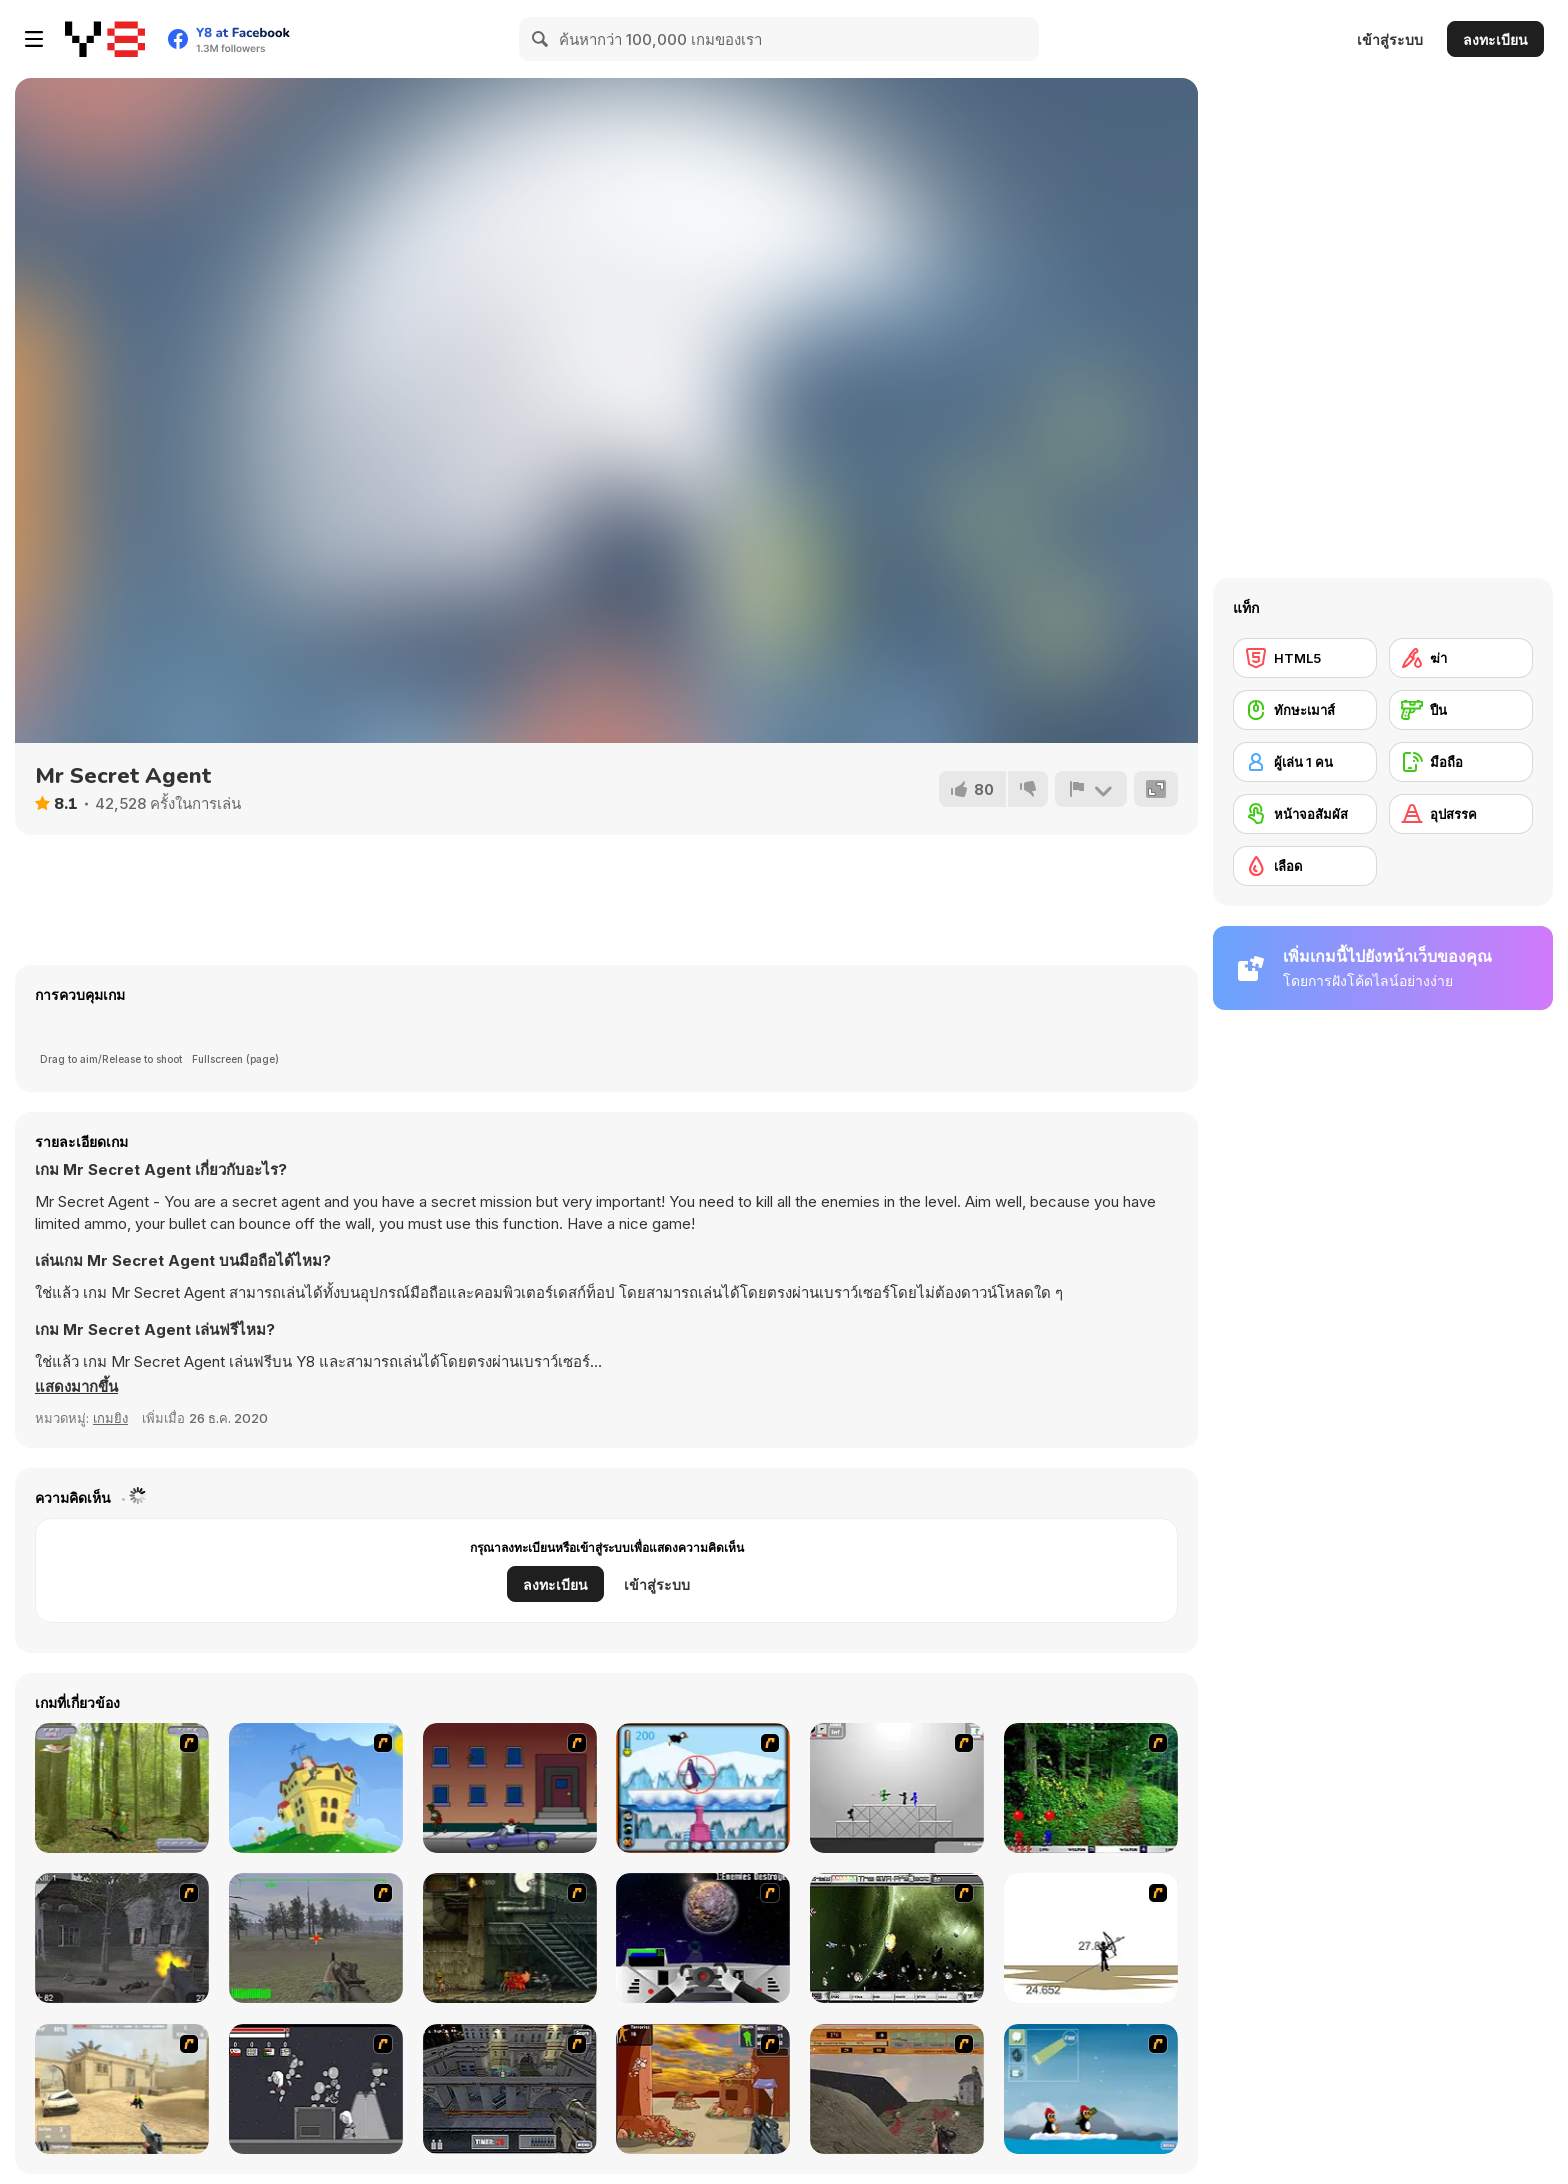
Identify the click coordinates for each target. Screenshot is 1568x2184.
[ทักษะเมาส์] (1305, 710)
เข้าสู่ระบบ (1390, 39)
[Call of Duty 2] (122, 1938)
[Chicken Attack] (316, 1788)
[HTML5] (1305, 658)
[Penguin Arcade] (703, 1788)
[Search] (541, 39)
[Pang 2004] (1091, 1788)
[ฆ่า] (1461, 658)
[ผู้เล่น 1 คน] (1305, 762)
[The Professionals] (510, 2089)
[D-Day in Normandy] (897, 2089)
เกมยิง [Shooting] (110, 1418)
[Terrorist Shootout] (703, 2089)
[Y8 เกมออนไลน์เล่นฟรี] (105, 39)
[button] (76, 1387)
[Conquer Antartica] (1091, 2089)
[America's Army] (316, 1938)
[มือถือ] (1461, 762)
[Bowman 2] (1091, 1938)
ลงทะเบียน (1495, 39)
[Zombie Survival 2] (510, 1938)
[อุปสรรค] (1461, 814)
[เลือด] (1305, 866)
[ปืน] (1461, 710)
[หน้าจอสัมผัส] (1305, 814)
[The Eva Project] (897, 1938)
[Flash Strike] (122, 2089)
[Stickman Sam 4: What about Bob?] (897, 1788)
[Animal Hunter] (122, 1788)
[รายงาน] (1091, 789)
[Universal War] (703, 1938)
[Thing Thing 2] (316, 2089)
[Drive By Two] (510, 1788)
